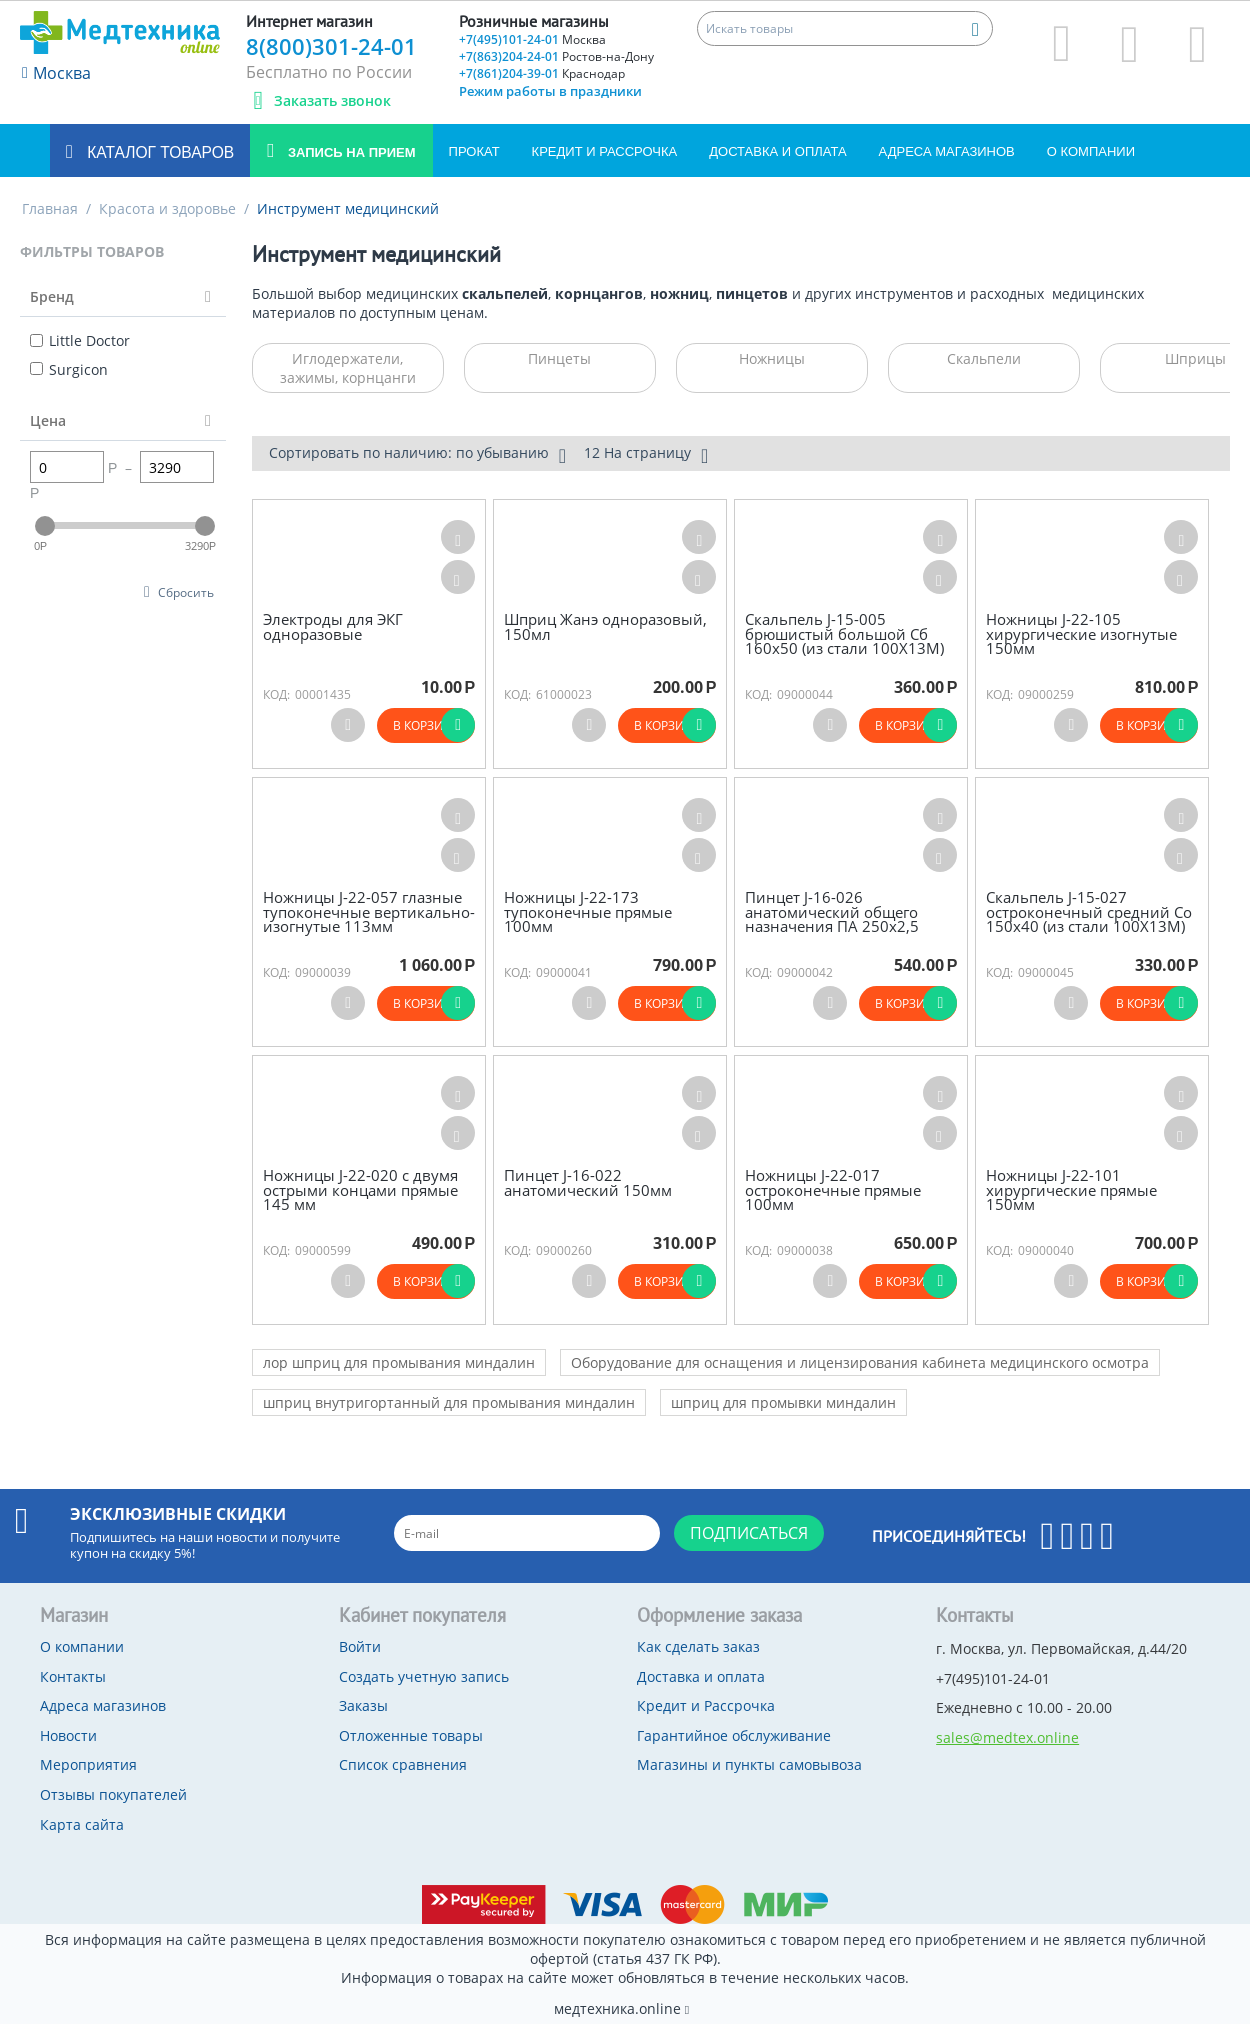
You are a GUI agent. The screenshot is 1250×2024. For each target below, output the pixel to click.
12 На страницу (646, 455)
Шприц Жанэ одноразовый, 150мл (605, 626)
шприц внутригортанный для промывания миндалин (449, 1402)
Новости (68, 1735)
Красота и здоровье (167, 208)
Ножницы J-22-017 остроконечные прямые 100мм (833, 1190)
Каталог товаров (158, 152)
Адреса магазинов (947, 151)
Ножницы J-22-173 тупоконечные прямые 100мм (588, 912)
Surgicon (69, 369)
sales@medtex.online (1007, 1737)
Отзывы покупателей (113, 1794)
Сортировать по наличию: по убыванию (417, 455)
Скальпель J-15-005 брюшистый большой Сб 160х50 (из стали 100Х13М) (844, 634)
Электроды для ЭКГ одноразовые (333, 626)
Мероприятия (88, 1764)
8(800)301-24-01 (331, 46)
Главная (50, 208)
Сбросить (186, 592)
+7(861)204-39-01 (542, 73)
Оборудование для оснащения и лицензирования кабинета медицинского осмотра (860, 1362)
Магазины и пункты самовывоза (749, 1764)
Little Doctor (80, 340)
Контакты (73, 1676)
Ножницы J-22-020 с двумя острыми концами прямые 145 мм (360, 1190)
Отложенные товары (411, 1735)
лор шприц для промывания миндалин (399, 1362)
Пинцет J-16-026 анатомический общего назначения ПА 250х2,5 (832, 912)
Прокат (474, 151)
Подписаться (749, 1533)
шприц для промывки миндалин (783, 1402)
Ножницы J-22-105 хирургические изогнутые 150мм (1081, 634)
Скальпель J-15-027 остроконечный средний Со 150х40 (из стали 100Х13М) (1089, 912)
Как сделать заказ (698, 1646)
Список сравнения (403, 1764)
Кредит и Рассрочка (605, 151)
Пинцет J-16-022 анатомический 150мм (588, 1182)
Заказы (363, 1705)
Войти (360, 1646)
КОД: (276, 694)
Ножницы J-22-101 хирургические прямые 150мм (1071, 1190)
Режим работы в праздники (550, 91)
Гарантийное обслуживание (734, 1735)
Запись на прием (349, 152)
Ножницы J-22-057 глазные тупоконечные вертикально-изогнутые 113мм (369, 912)
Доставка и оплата (777, 151)
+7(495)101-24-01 (532, 39)
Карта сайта (82, 1824)
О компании (1091, 151)
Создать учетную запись (424, 1676)
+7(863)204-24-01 (556, 56)
